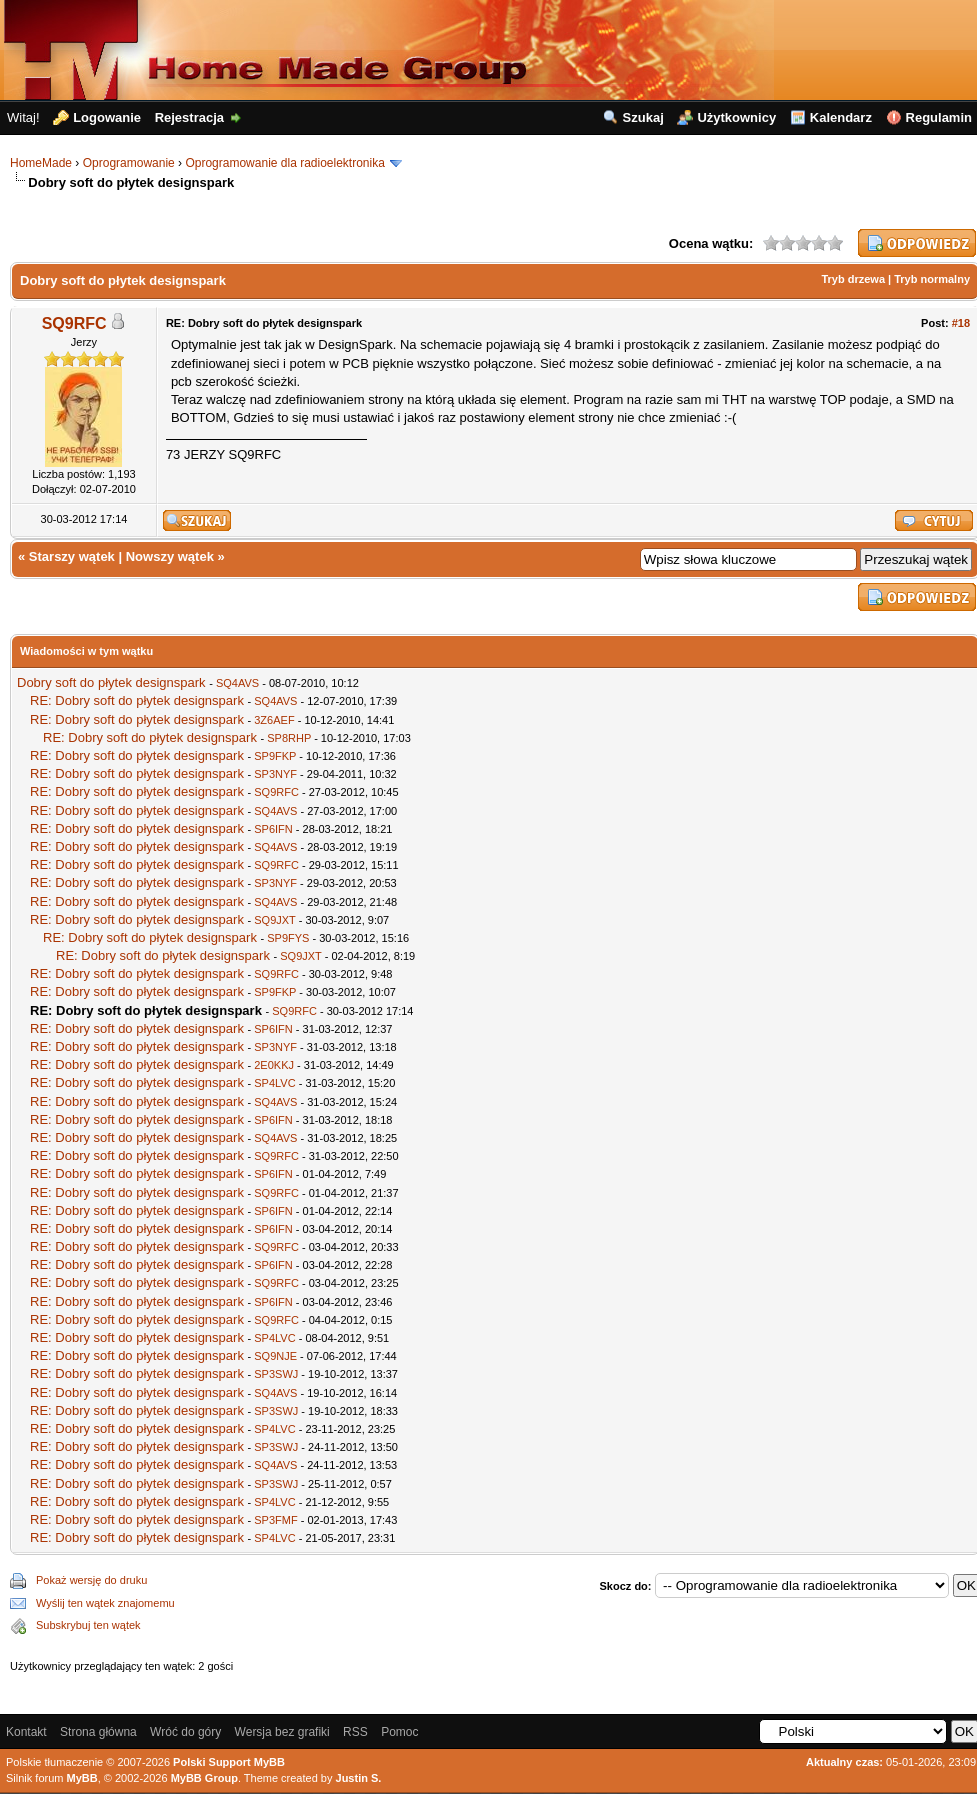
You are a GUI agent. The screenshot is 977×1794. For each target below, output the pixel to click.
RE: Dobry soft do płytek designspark (137, 700)
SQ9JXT (274, 920)
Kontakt (26, 1732)
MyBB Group (204, 1778)
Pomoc (399, 1732)
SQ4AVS (237, 683)
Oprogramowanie (129, 163)
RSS (355, 1732)
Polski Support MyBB (229, 1762)
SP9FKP (275, 756)
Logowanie (107, 117)
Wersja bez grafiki (282, 1732)
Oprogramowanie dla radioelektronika (284, 163)
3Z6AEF (274, 720)
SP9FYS (288, 938)
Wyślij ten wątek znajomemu (105, 1603)
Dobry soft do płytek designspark (111, 682)
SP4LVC (274, 1083)
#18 (961, 323)
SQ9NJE (275, 1356)
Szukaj (643, 117)
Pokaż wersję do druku (91, 1580)
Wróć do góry (185, 1732)
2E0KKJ (274, 1065)
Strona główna (98, 1732)
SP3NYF (275, 774)
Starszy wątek (72, 556)
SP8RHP (289, 738)
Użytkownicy (736, 117)
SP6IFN (273, 829)
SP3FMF (275, 1520)
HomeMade (41, 163)
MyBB (82, 1778)
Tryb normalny (932, 279)
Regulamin (939, 117)
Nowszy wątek (170, 556)
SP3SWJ (276, 1374)
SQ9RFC (74, 323)
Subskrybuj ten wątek (88, 1625)
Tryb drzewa (853, 279)
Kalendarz (841, 117)
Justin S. (359, 1778)
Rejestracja (189, 117)
